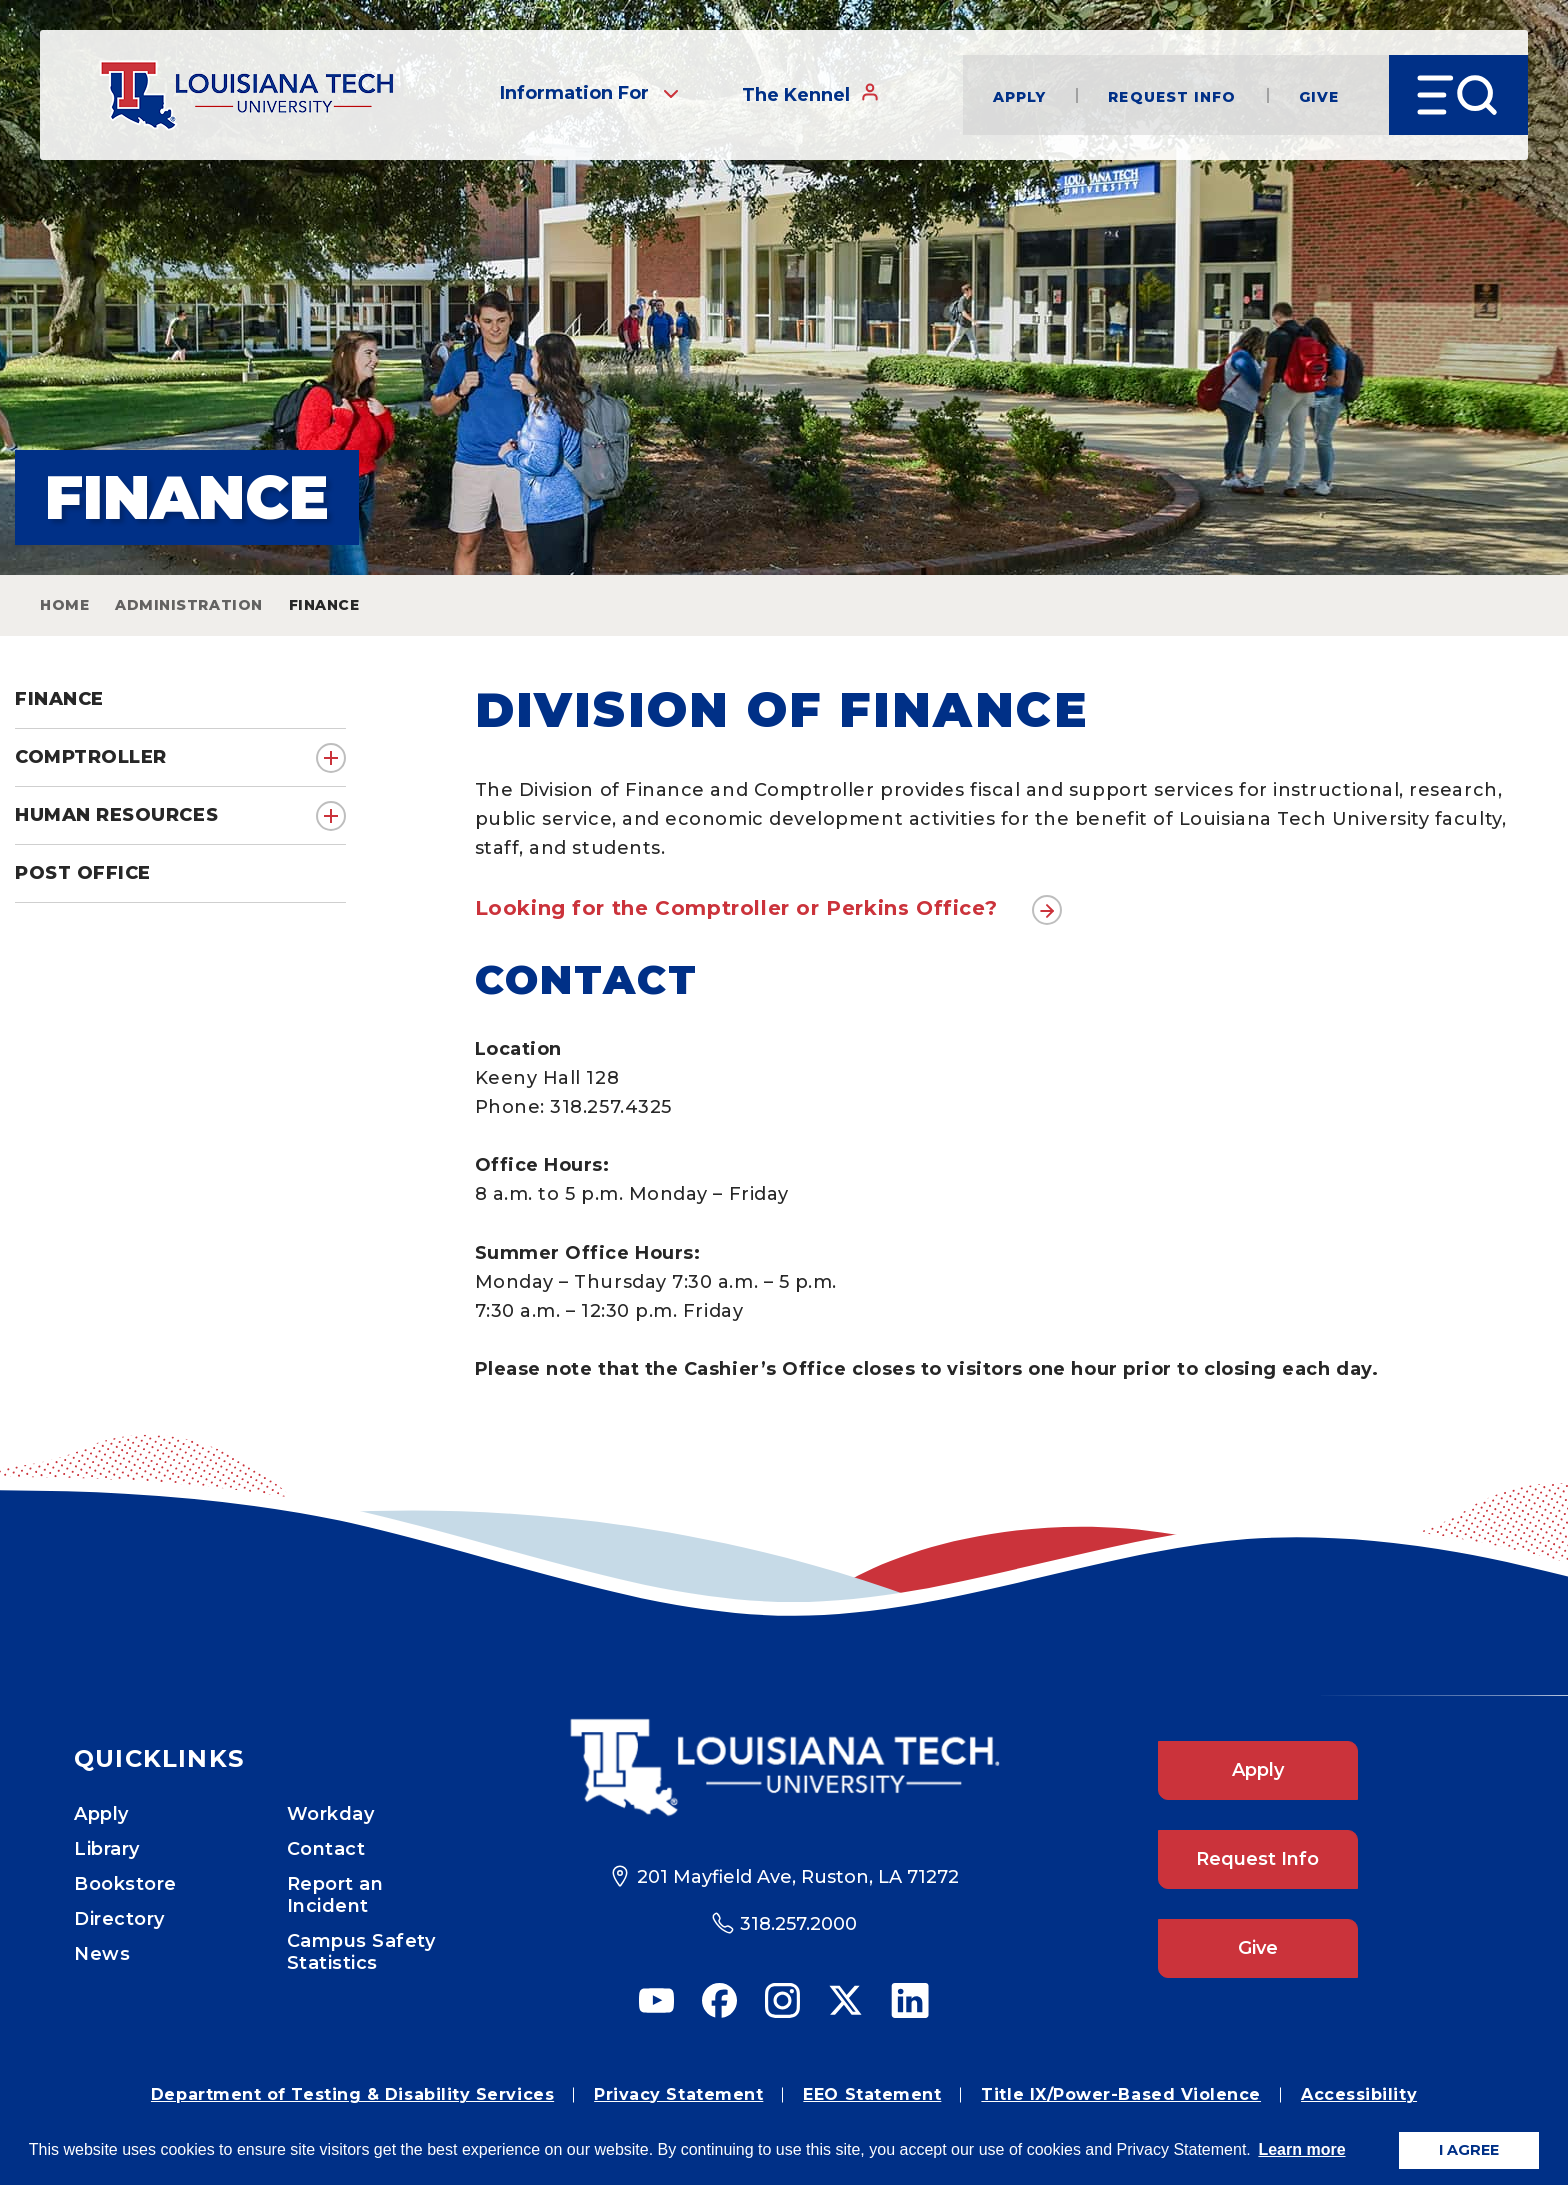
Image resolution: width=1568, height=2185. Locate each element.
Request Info (1172, 95)
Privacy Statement (678, 2094)
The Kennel (811, 94)
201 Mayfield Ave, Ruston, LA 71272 (798, 1877)
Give (1319, 95)
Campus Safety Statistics (361, 1952)
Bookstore (125, 1884)
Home (64, 605)
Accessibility (1359, 2094)
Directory (119, 1919)
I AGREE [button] (1469, 2150)
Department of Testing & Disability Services (352, 2094)
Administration (189, 605)
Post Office (83, 873)
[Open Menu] (1458, 95)
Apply (1020, 95)
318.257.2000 (798, 1924)
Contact (326, 1849)
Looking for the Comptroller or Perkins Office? (736, 908)
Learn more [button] (1301, 2149)
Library (107, 1849)
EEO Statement (872, 2094)
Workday (331, 1814)
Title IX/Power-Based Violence (1121, 2094)
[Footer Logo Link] (784, 1767)
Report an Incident (335, 1895)
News (102, 1954)
